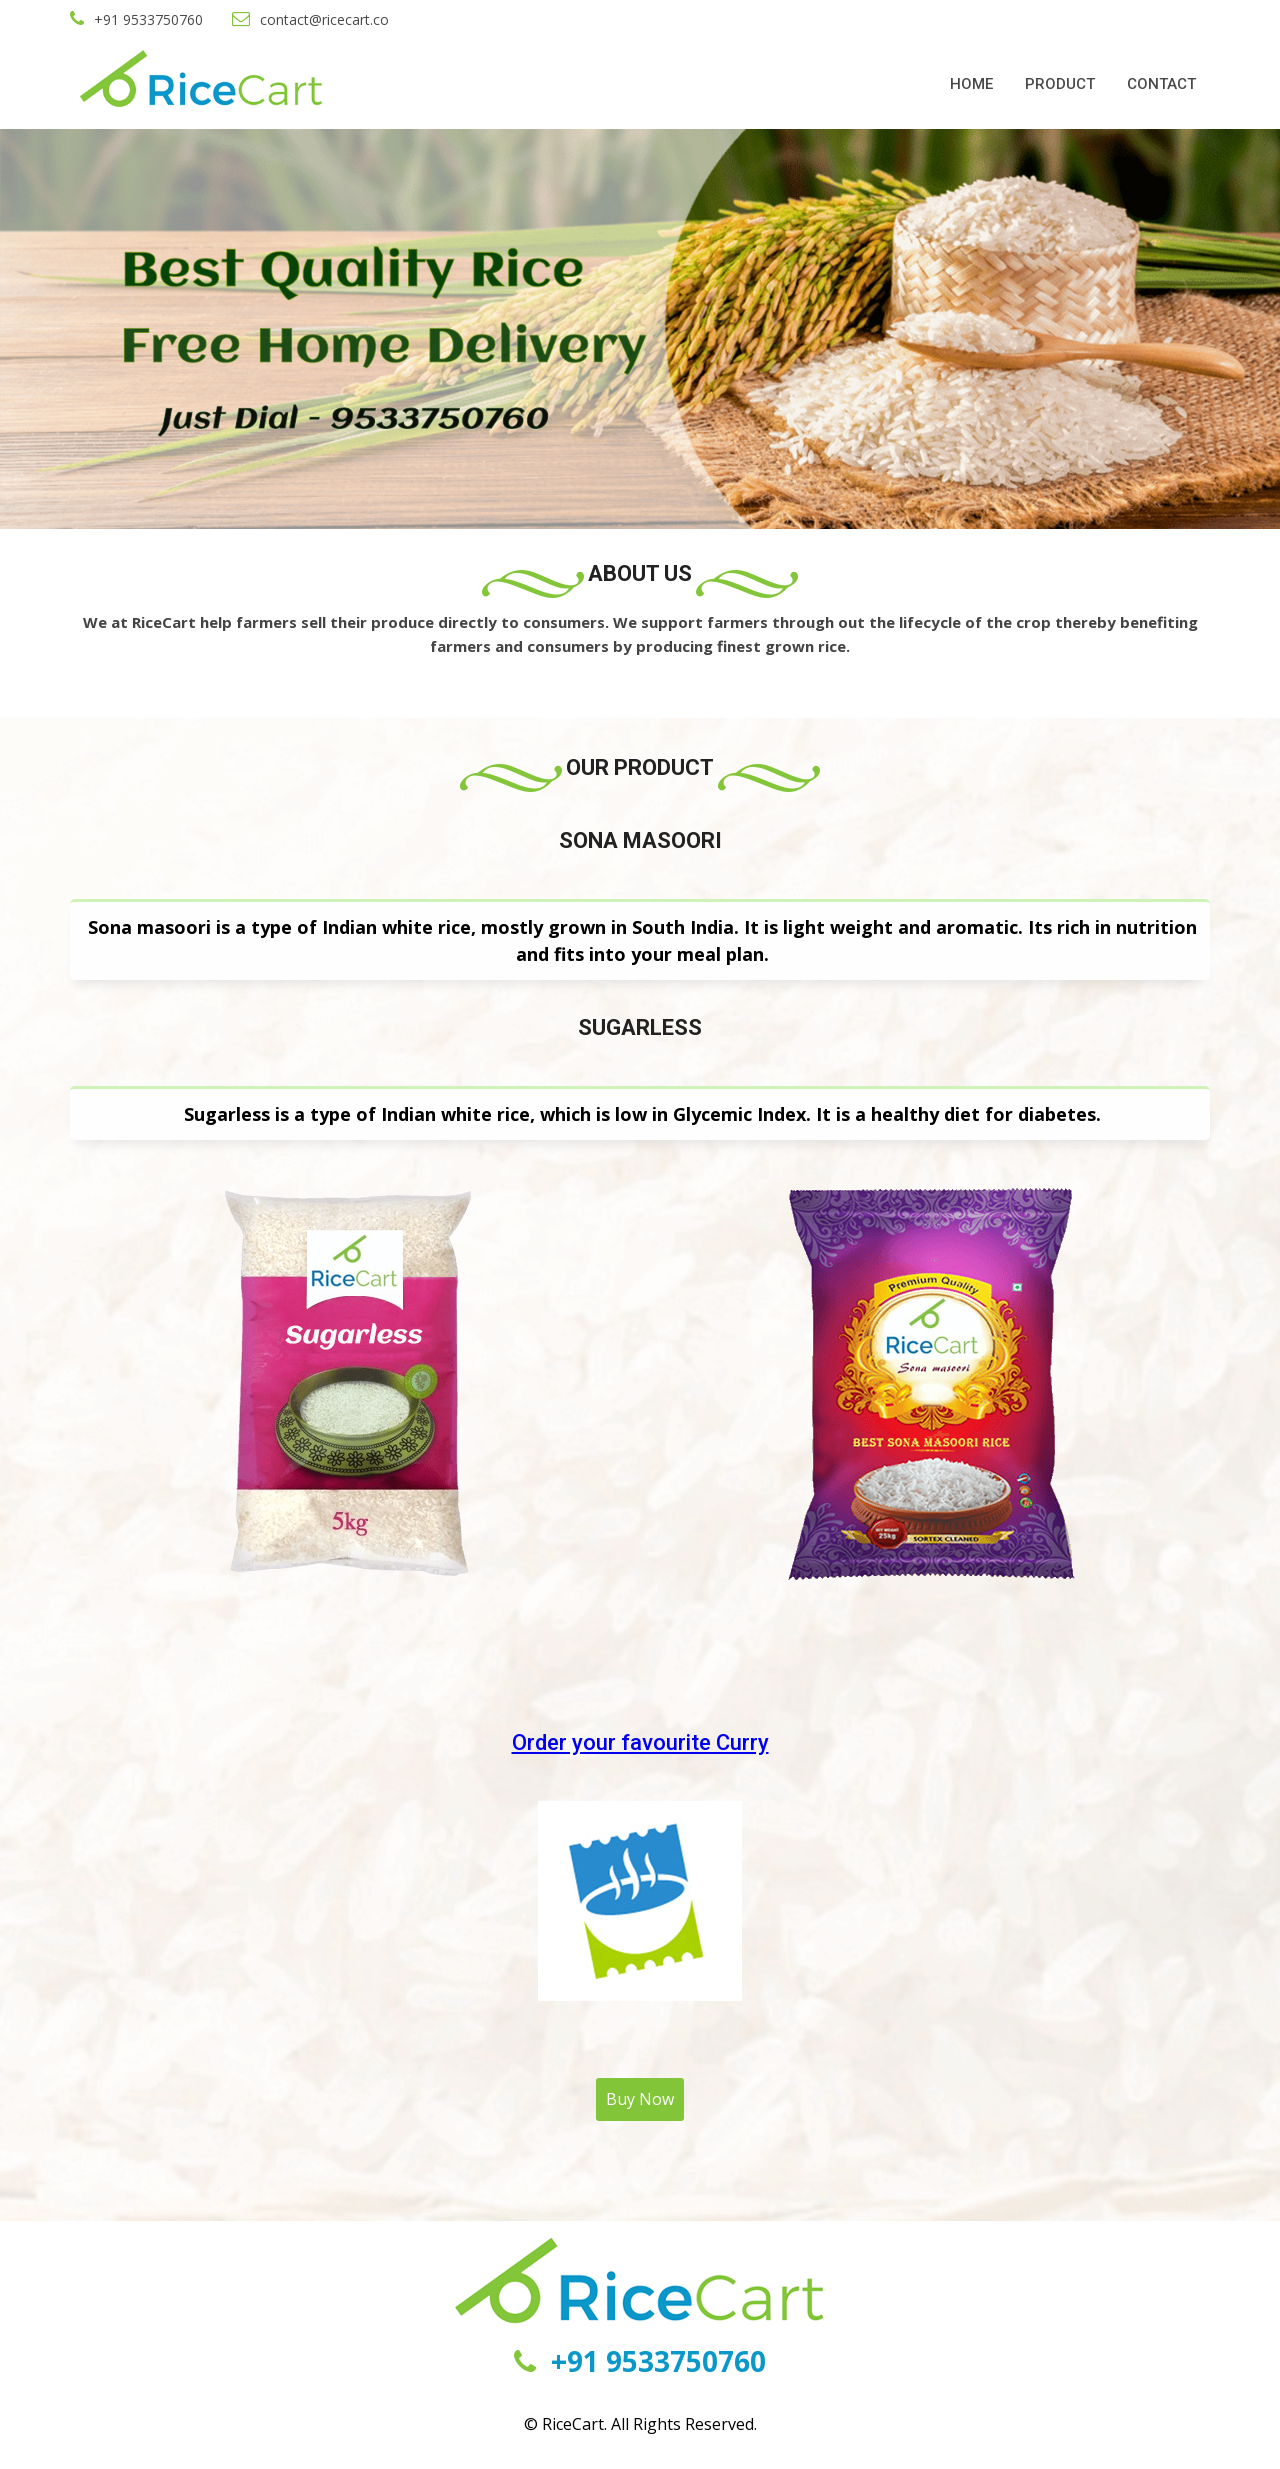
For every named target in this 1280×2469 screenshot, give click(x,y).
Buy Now (640, 2099)
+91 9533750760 (136, 19)
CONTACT (1161, 84)
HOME (971, 84)
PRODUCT (1060, 84)
